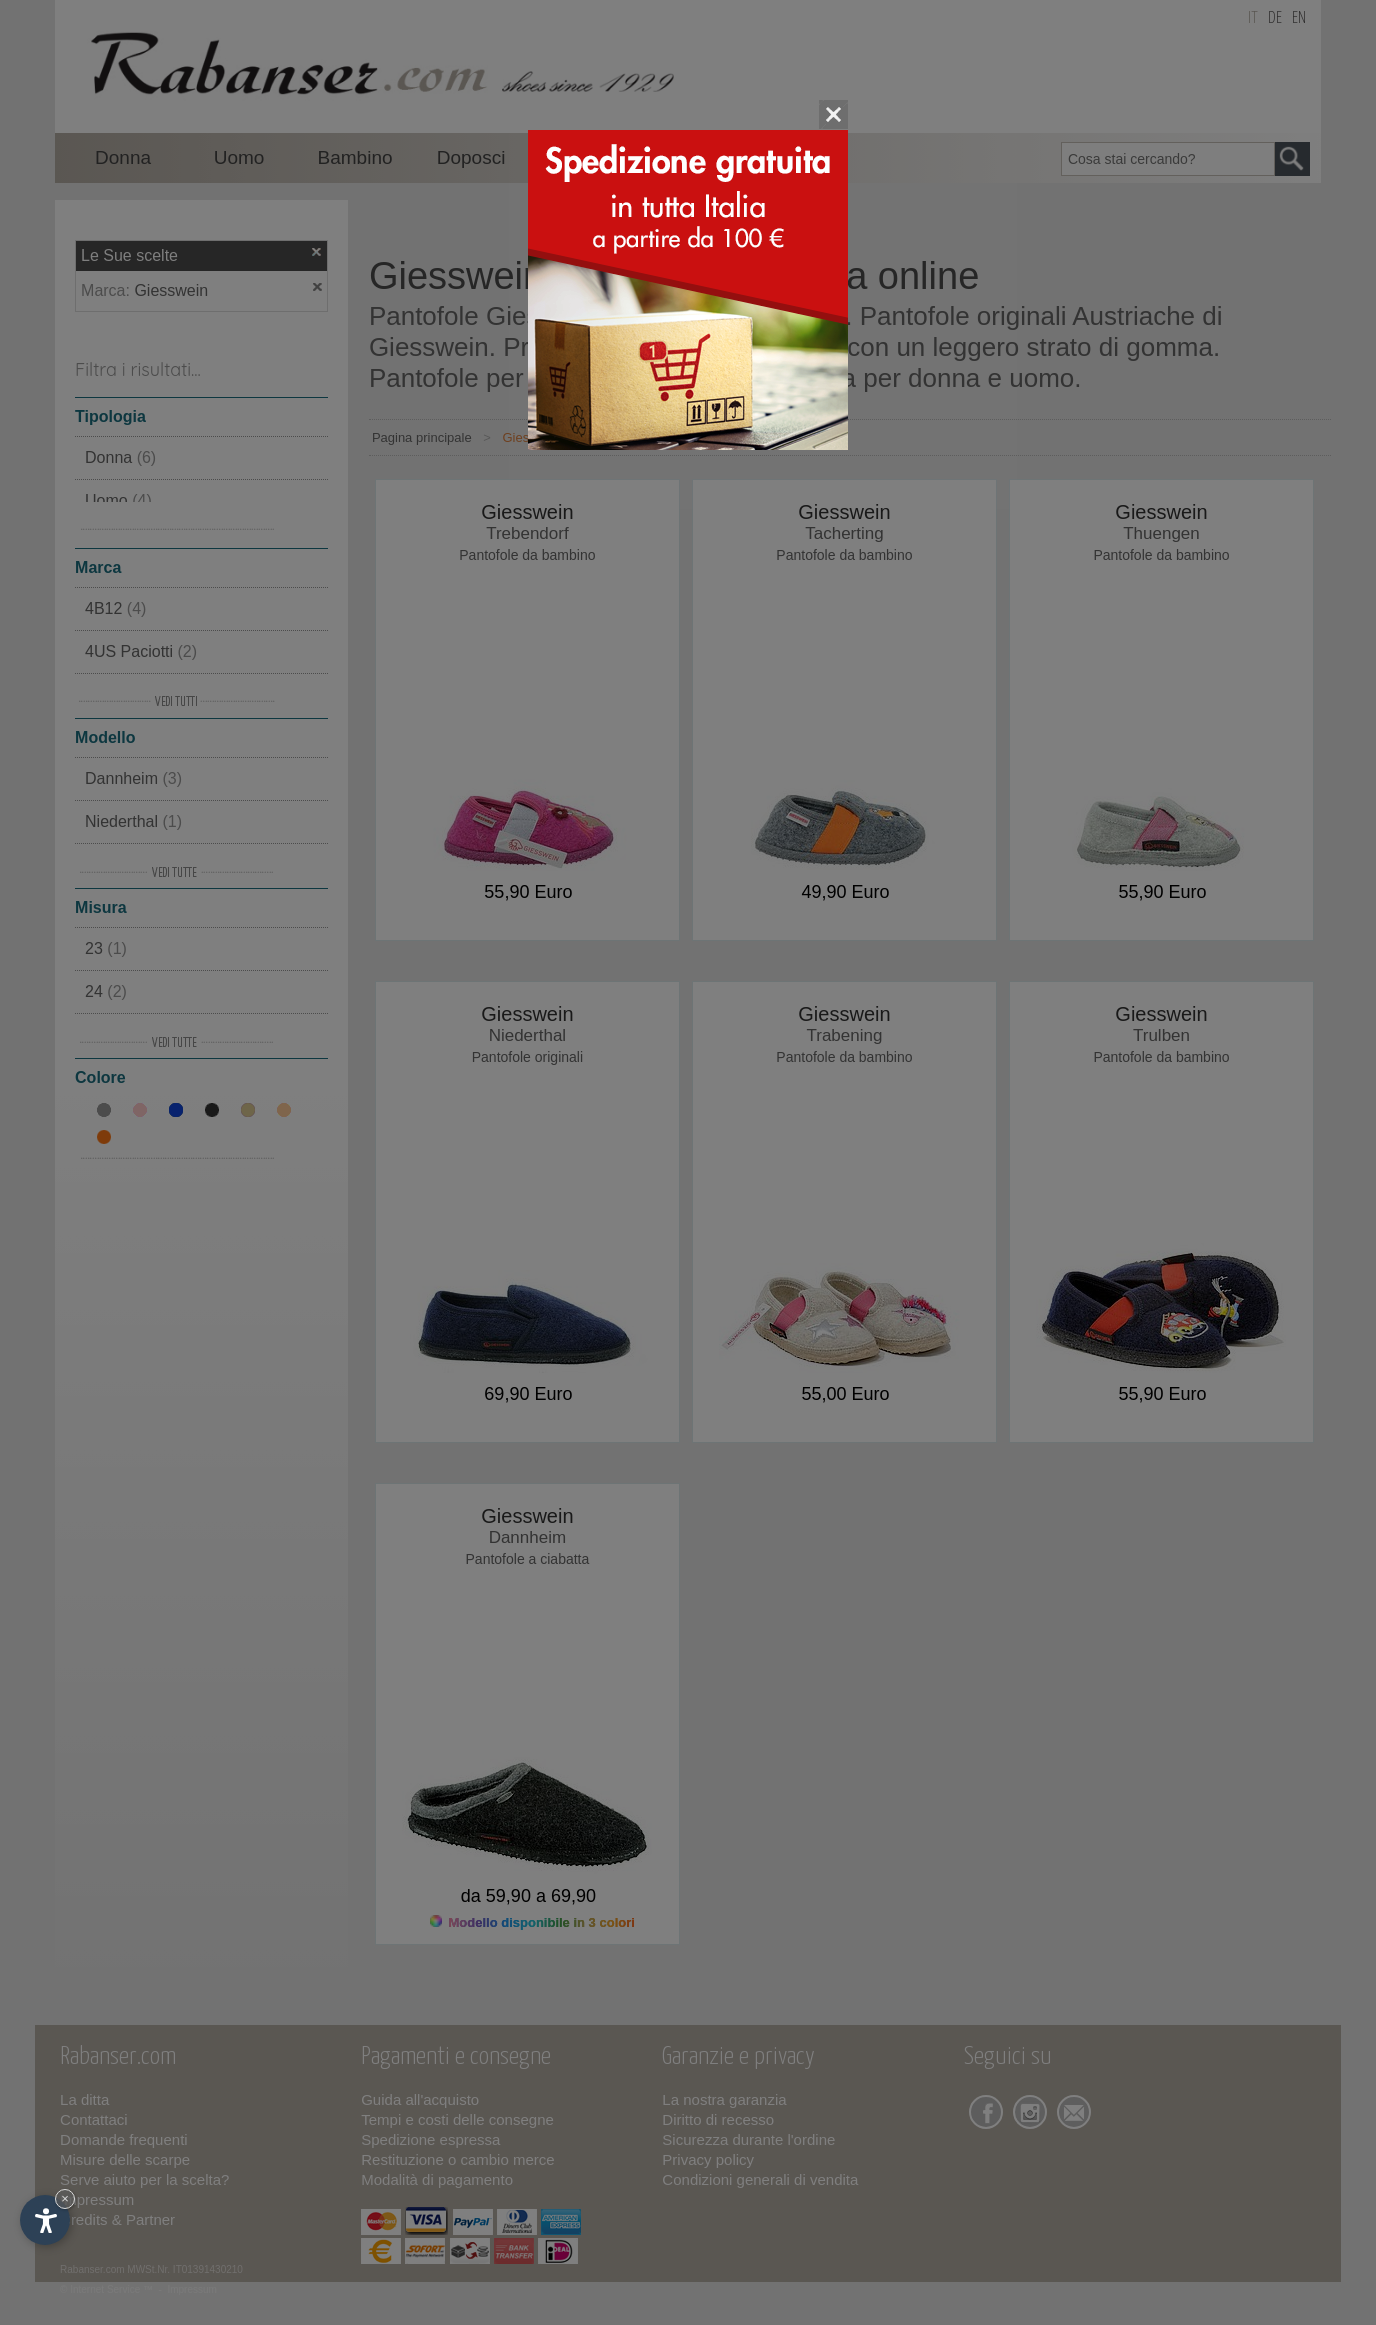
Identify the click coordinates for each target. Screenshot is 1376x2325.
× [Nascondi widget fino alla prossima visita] (65, 2198)
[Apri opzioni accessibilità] (45, 2220)
